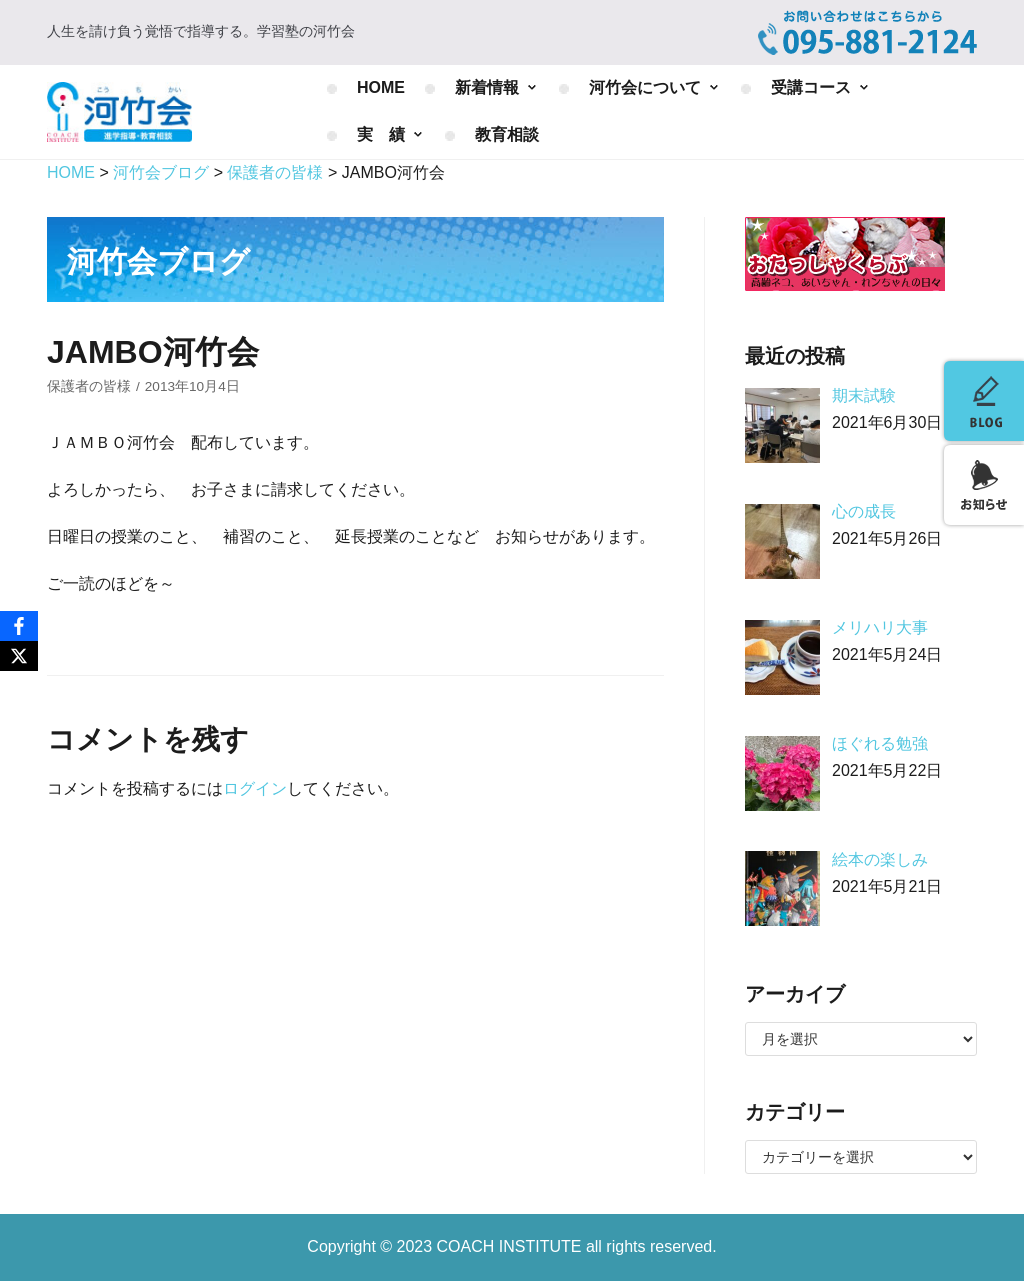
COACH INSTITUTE (511, 1246)
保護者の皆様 (89, 386)
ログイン (255, 788)
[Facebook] (19, 626)
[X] (19, 656)
